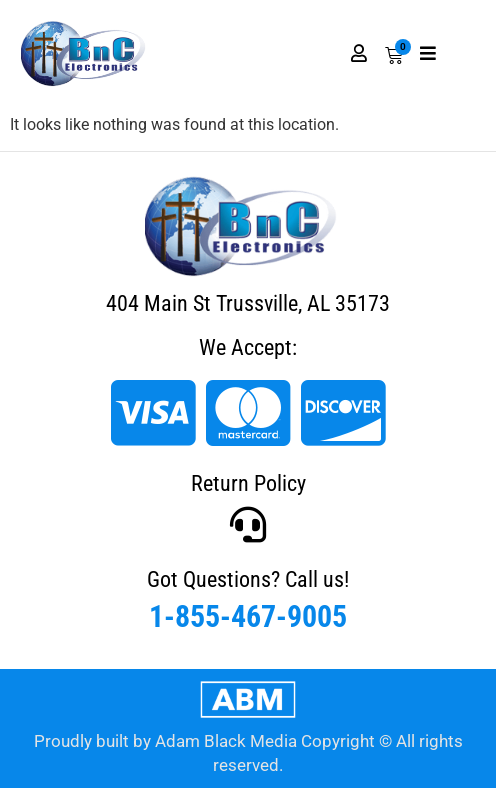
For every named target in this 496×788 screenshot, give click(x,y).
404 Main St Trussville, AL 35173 (248, 303)
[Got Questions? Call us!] (248, 525)
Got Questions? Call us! (248, 579)
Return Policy (248, 483)
